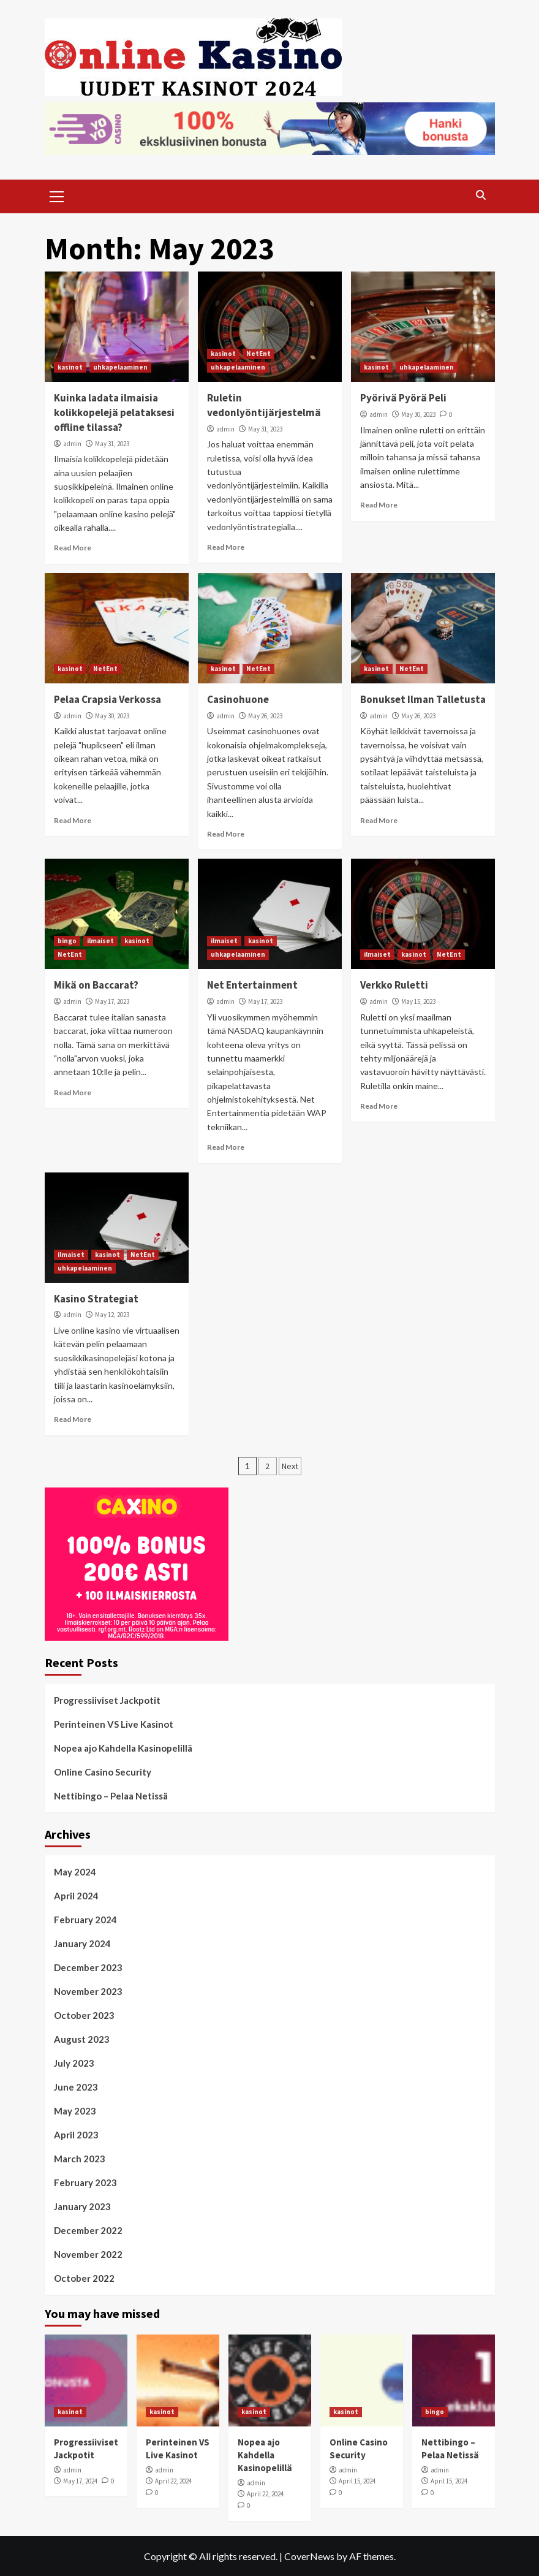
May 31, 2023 (112, 443)
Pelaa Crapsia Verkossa (107, 699)
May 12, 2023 (112, 1314)
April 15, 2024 (357, 2481)
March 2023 (79, 2158)
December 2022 (88, 2230)
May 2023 (75, 2110)
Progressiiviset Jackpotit (107, 1700)
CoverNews (309, 2556)
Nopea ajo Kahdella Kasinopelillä (123, 1747)
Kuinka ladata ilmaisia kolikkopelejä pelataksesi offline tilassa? (114, 412)
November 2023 (88, 1991)
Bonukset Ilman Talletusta (423, 699)
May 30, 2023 (418, 414)
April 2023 (76, 2134)
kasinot (70, 367)
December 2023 (88, 1967)
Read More (72, 547)
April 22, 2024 (173, 2481)
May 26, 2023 (265, 716)
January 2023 (82, 2206)
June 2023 (76, 2086)
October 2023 (84, 2015)
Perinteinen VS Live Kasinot (113, 1724)
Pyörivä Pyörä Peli (403, 398)
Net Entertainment (252, 985)
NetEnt (258, 353)
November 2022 (88, 2254)
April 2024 (76, 1895)
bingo (67, 941)
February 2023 (85, 2182)
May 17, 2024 (80, 2481)
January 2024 (82, 1943)
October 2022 (84, 2278)
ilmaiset (100, 941)
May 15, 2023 (418, 1001)
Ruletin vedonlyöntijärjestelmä (264, 405)
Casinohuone (238, 699)
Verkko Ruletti (394, 985)
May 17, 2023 (112, 1001)
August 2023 (82, 2039)
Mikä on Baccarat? (96, 985)
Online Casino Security (102, 1771)
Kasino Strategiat (96, 1298)
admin (72, 443)
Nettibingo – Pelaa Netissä (111, 1795)
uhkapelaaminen (120, 367)
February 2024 (85, 1919)
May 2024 (75, 1871)
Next (290, 1466)
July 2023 (74, 2063)
